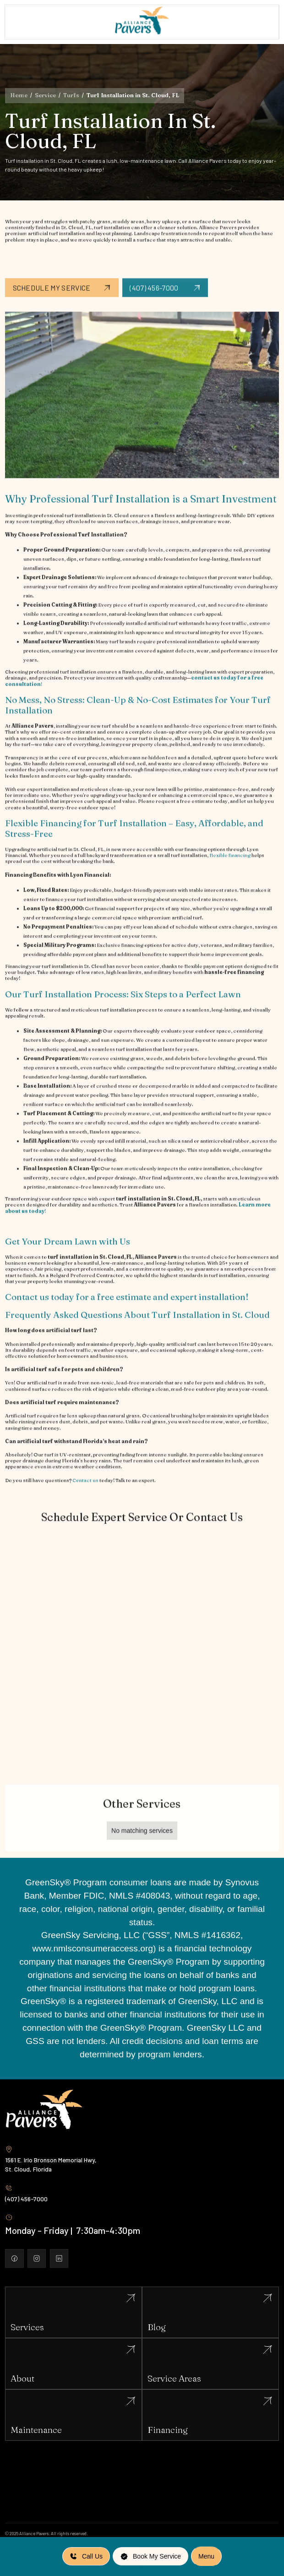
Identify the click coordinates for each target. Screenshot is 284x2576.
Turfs (71, 95)
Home (18, 95)
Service (45, 95)
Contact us (85, 1490)
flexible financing (230, 866)
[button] (206, 2556)
